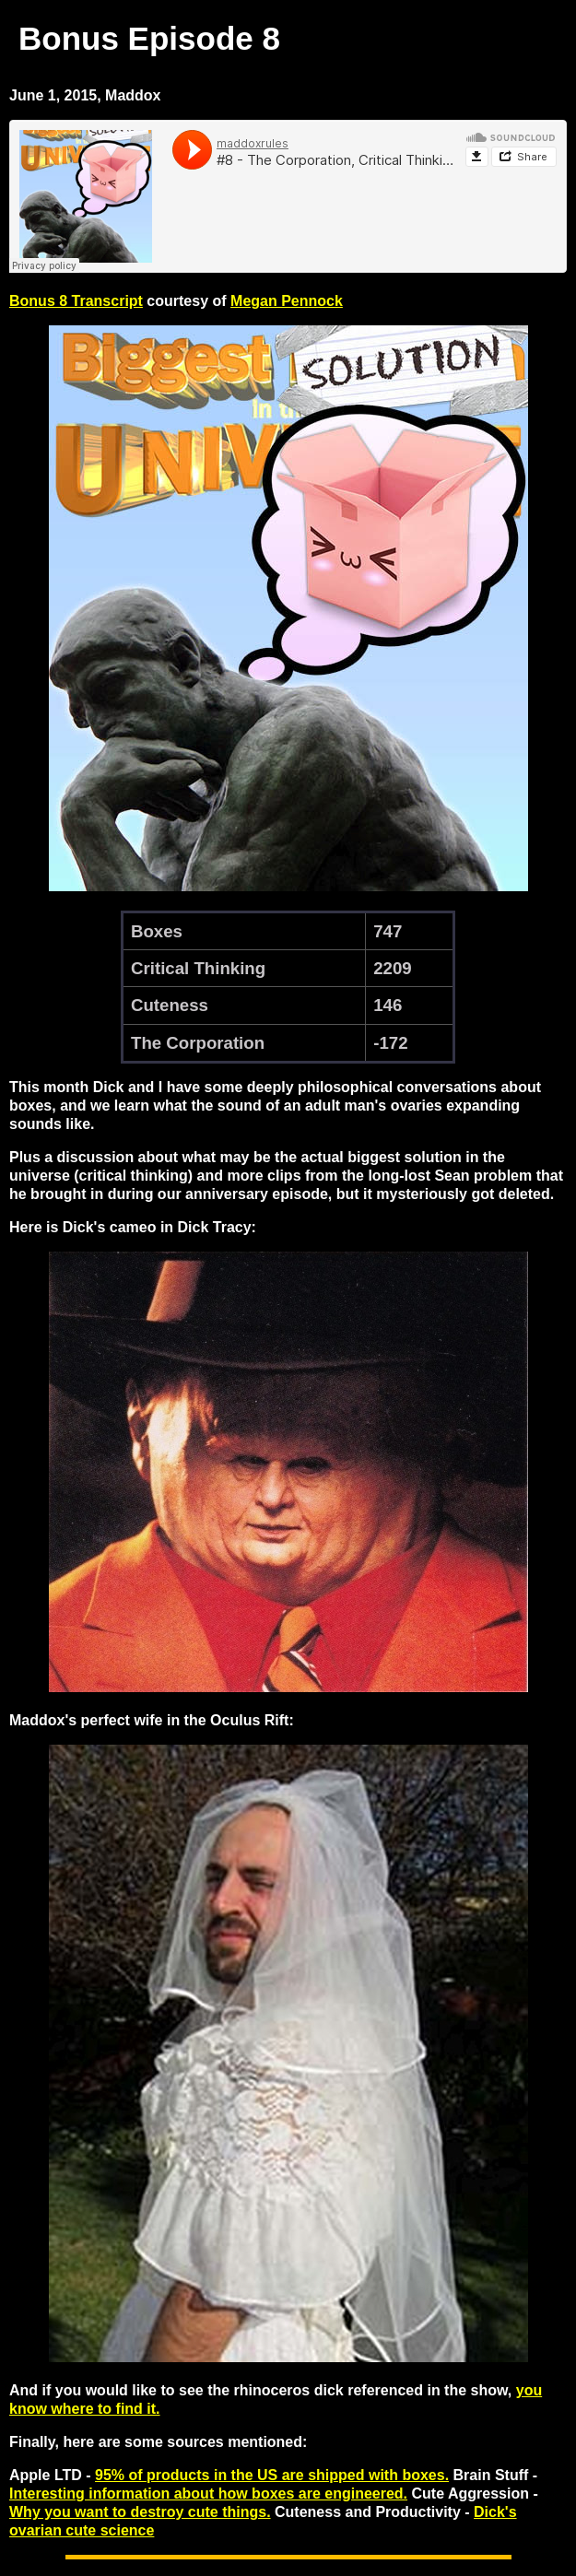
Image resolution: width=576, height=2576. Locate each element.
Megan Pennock (286, 301)
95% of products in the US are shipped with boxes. (272, 2475)
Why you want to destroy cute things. (140, 2512)
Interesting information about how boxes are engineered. (208, 2493)
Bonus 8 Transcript (76, 301)
